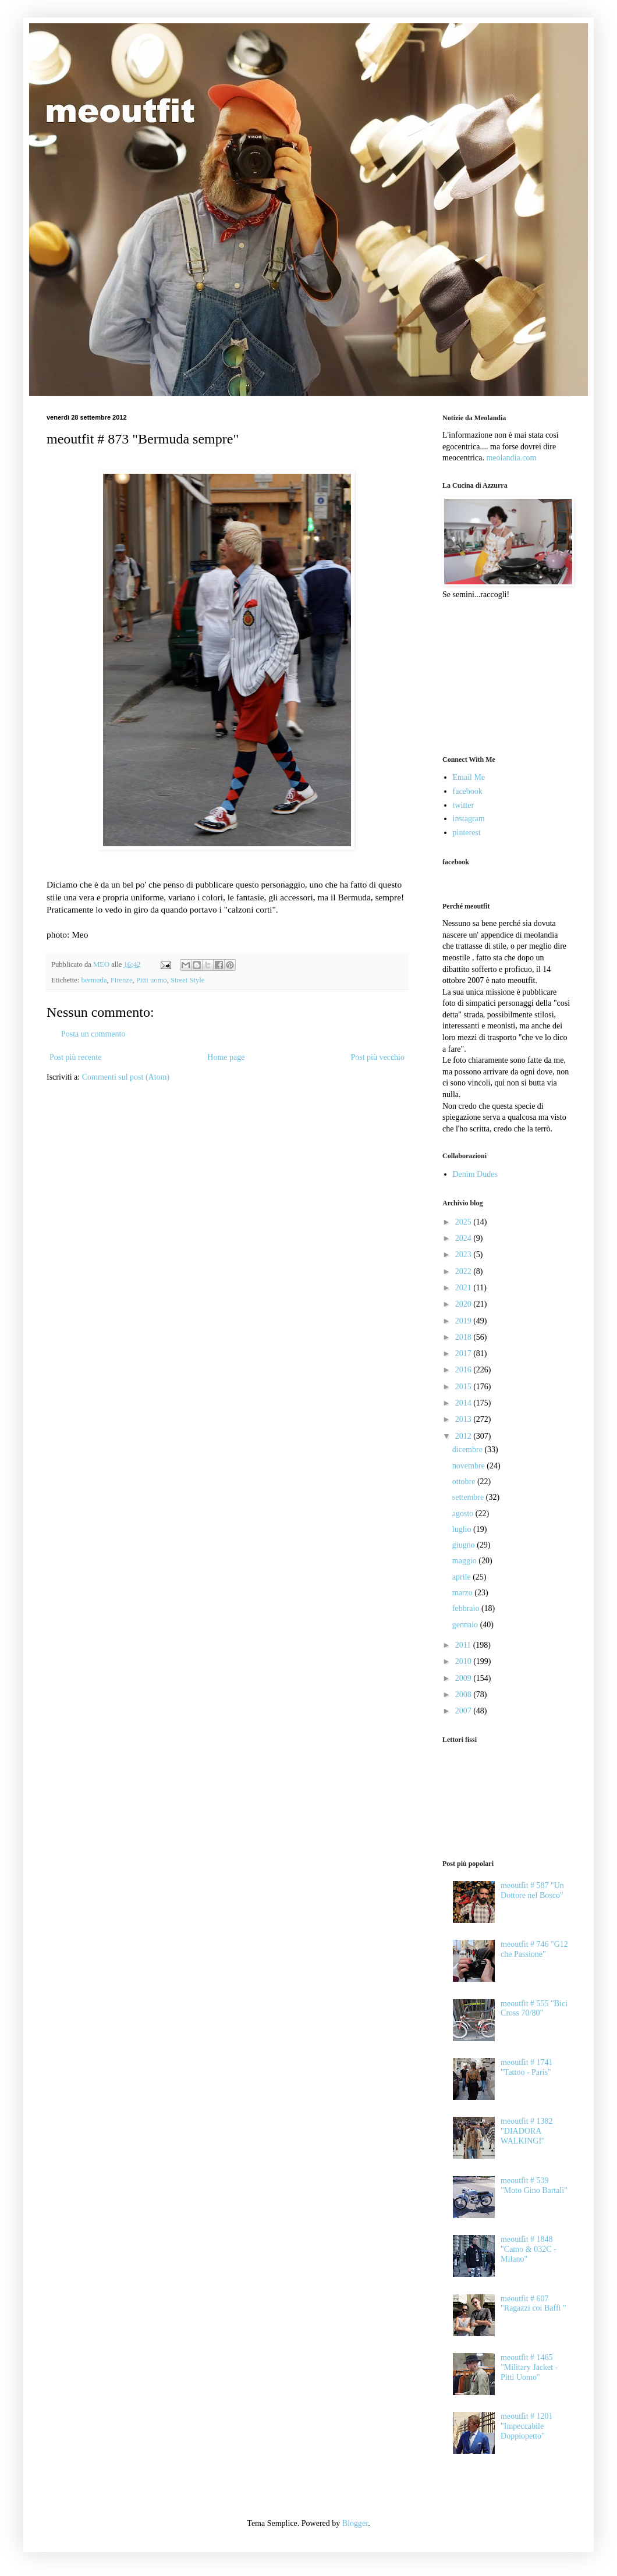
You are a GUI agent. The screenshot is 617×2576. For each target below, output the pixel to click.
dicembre (468, 1449)
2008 (464, 1694)
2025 (464, 1222)
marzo (463, 1592)
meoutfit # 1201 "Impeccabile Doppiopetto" (526, 2426)
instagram (469, 818)
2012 (464, 1436)
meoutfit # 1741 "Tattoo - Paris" (526, 2067)
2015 (464, 1386)
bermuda (94, 980)
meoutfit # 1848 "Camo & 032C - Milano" (528, 2249)
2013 (464, 1419)
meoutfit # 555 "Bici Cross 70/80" (534, 2008)
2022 (464, 1271)
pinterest (467, 832)
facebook (468, 791)
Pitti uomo (151, 980)
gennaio (466, 1624)
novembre (469, 1465)
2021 (464, 1287)
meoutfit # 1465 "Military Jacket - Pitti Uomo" (529, 2367)
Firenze (122, 980)
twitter (463, 805)
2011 (464, 1645)
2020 (464, 1304)
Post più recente (75, 1057)
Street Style (187, 980)
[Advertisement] (500, 676)
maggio (465, 1560)
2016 (464, 1369)
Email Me (469, 777)
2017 (464, 1353)
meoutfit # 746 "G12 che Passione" (534, 1949)
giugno (464, 1545)
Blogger (355, 2523)
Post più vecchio (377, 1057)
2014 (464, 1403)
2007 (464, 1710)
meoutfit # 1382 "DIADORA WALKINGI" (526, 2131)
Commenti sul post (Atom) (126, 1077)
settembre (469, 1497)
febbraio (466, 1608)
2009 (464, 1678)
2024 (464, 1238)
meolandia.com (511, 457)
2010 (464, 1661)
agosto (464, 1513)
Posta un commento (93, 1034)
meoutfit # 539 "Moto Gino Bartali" (534, 2185)
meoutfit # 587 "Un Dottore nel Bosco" (532, 1890)
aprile (462, 1577)
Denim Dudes (475, 1174)
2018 (464, 1337)
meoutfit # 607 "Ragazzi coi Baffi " (533, 2303)
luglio (462, 1529)
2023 (464, 1254)
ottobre (464, 1481)
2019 (464, 1321)
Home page (225, 1057)
